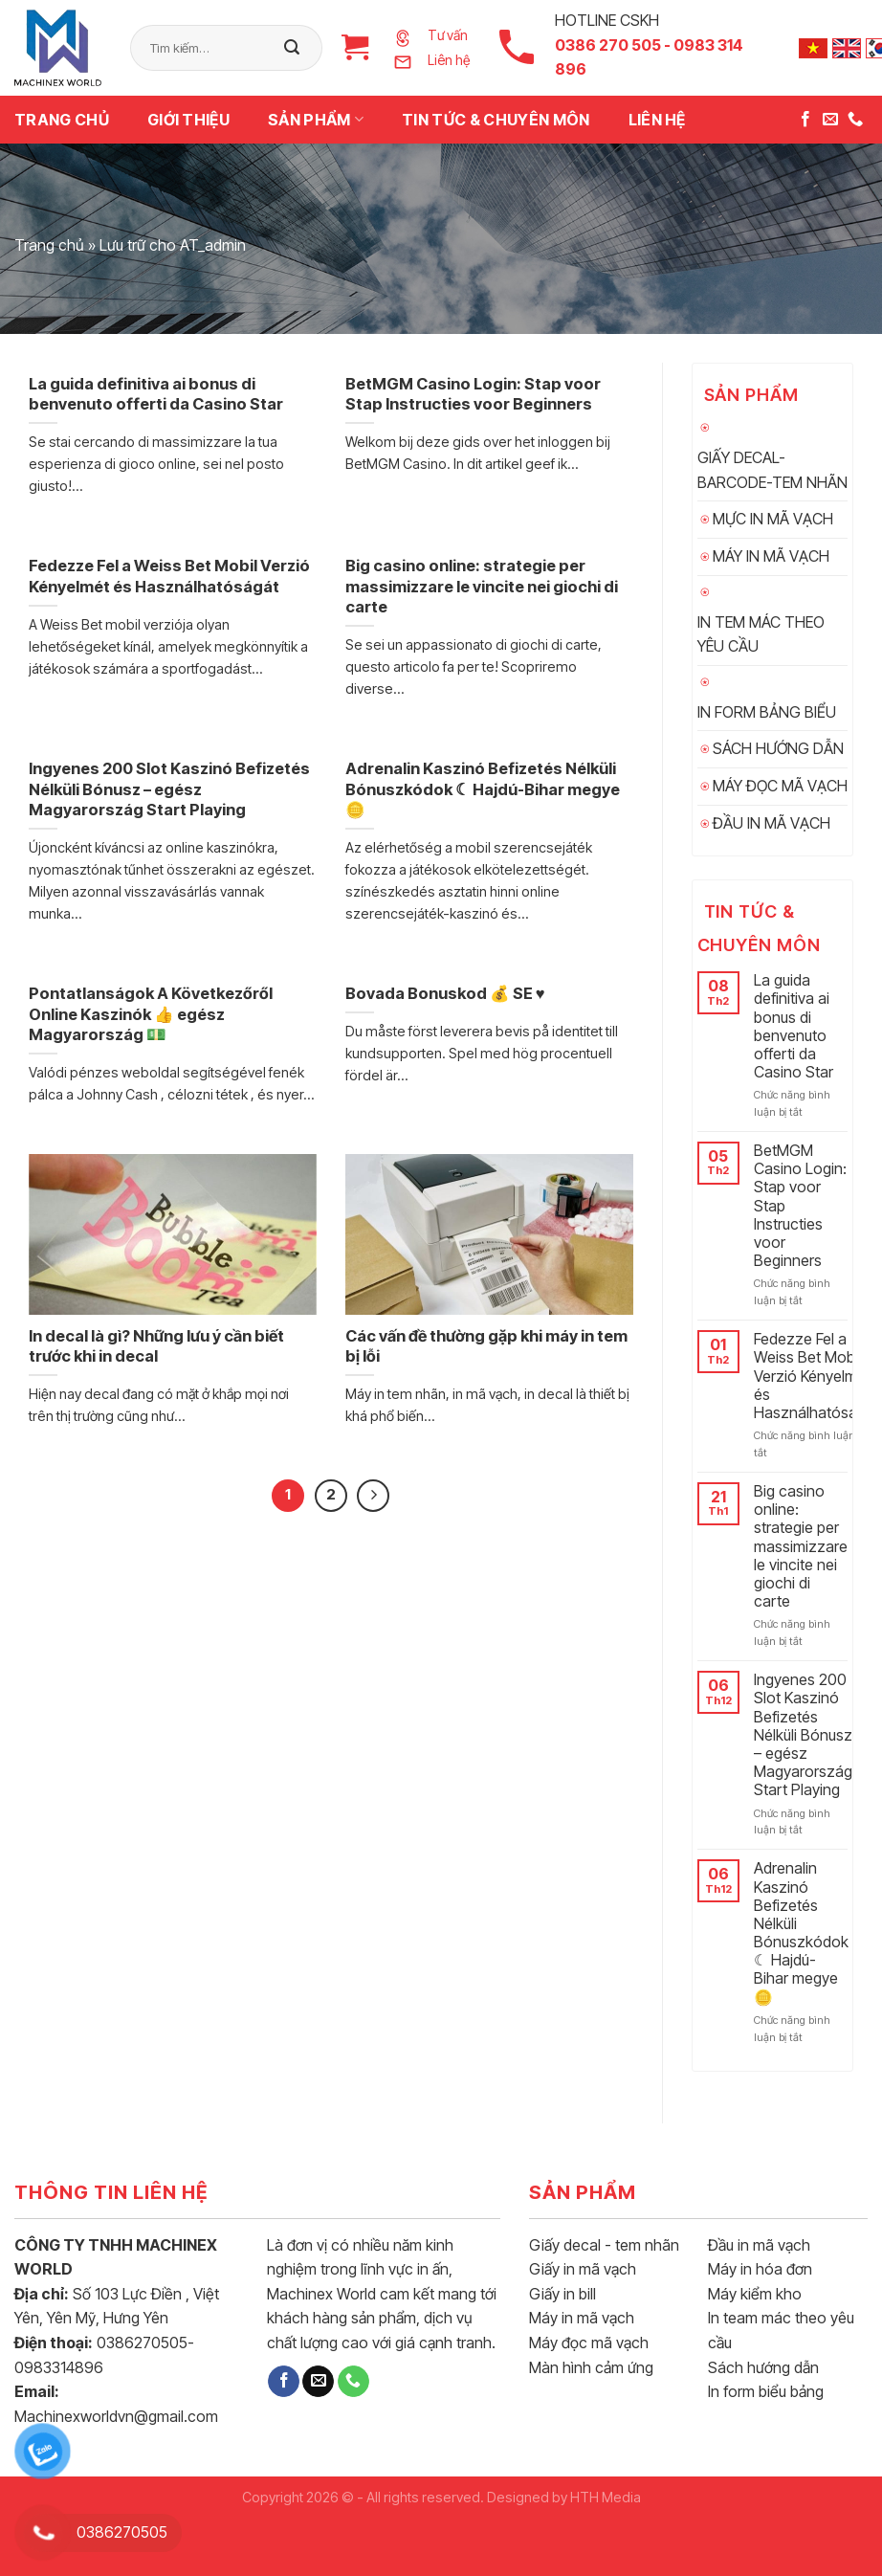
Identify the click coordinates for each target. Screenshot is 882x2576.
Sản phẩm (316, 119)
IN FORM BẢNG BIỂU (766, 712)
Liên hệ (657, 119)
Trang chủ (61, 119)
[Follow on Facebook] (805, 119)
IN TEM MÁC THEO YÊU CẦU (761, 634)
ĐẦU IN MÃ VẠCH (771, 823)
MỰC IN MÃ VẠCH (773, 518)
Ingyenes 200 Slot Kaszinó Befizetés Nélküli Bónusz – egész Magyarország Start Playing (803, 1735)
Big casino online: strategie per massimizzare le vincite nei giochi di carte (801, 1546)
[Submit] (292, 48)
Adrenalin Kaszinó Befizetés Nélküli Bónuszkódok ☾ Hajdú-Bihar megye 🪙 (801, 1932)
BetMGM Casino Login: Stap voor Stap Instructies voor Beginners (800, 1206)
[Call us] (855, 119)
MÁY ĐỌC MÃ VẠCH (780, 785)
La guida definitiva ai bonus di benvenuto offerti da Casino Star (793, 1026)
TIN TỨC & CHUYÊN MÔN (495, 119)
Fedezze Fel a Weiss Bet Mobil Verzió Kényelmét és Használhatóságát (816, 1376)
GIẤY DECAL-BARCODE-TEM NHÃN (772, 470)
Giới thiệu (188, 119)
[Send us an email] (830, 119)
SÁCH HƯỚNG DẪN (778, 748)
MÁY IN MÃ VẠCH (771, 556)
